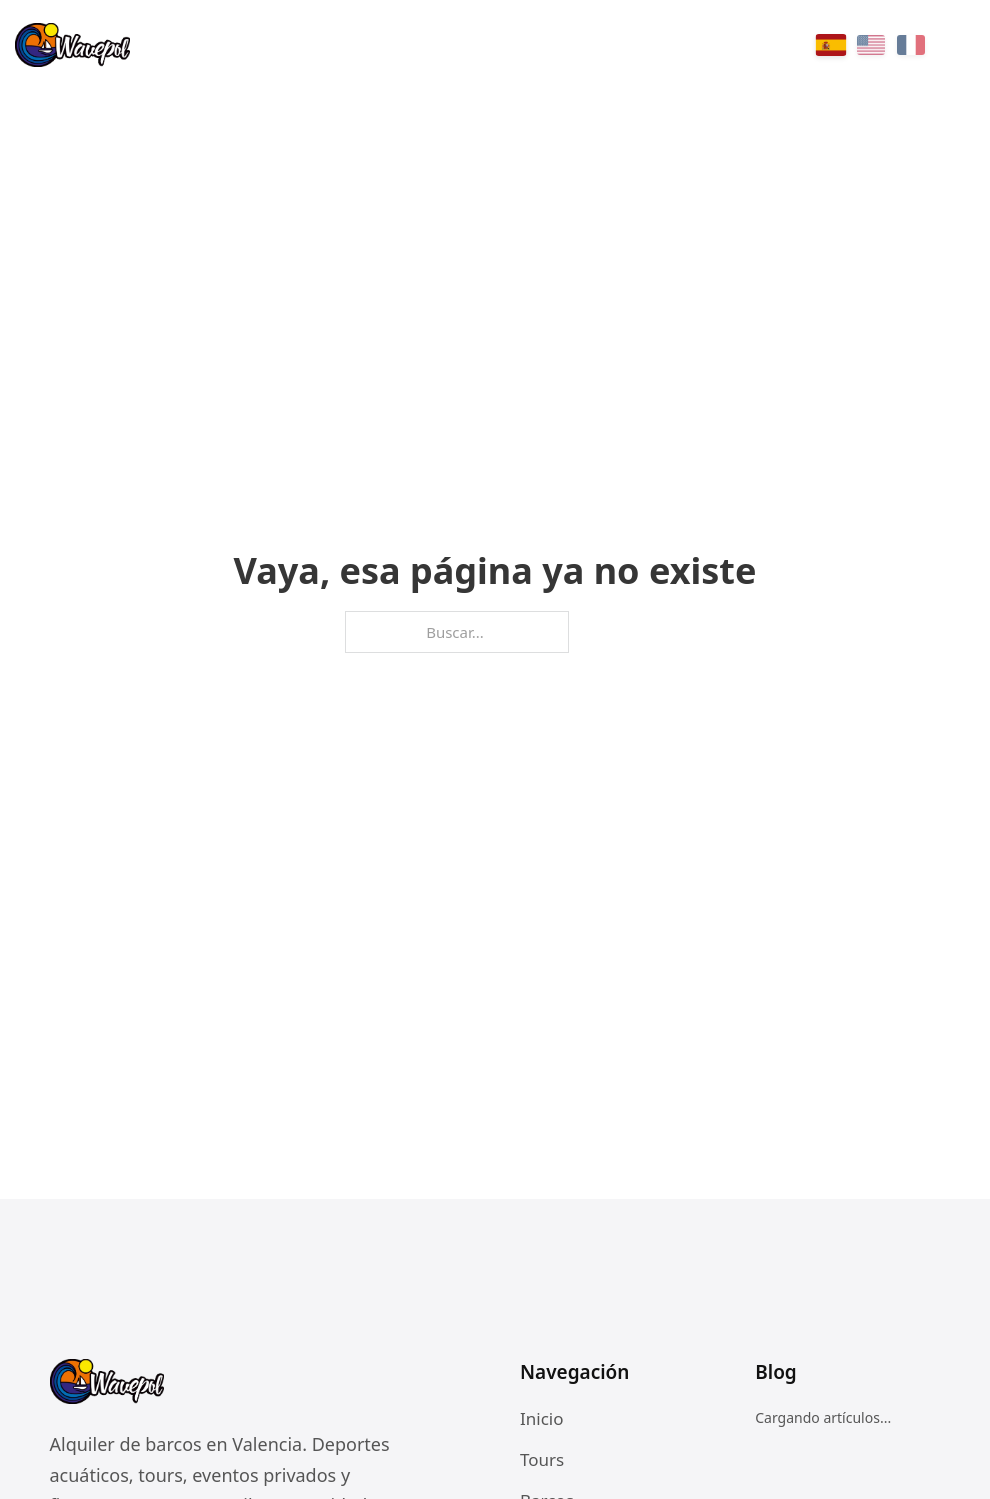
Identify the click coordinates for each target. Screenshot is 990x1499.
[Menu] (960, 45)
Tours (542, 1459)
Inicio (542, 1418)
